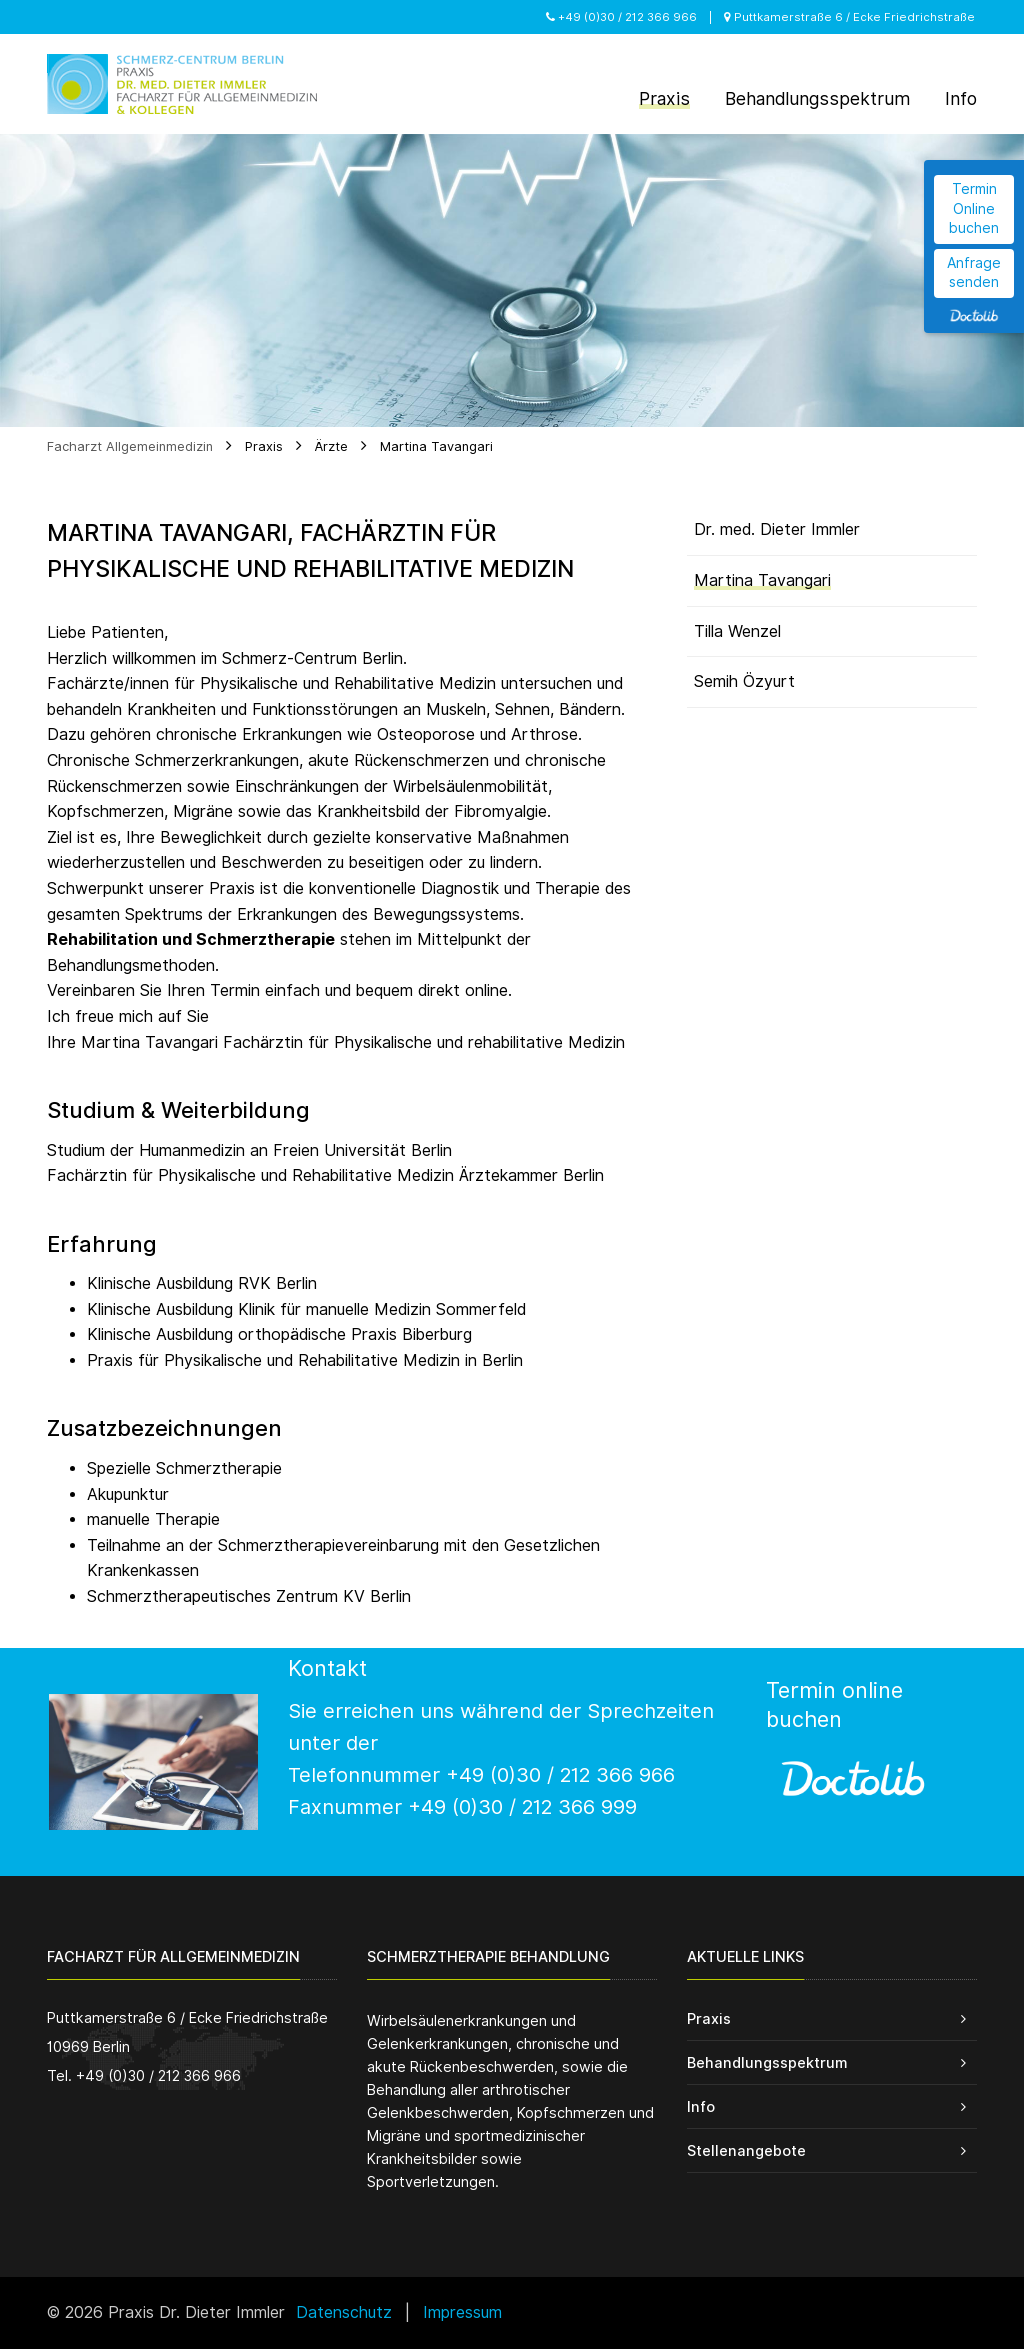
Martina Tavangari (436, 446)
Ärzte (331, 446)
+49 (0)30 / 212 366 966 (621, 17)
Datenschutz (344, 2312)
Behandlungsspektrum (767, 2062)
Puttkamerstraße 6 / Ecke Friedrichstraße (849, 17)
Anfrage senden (974, 273)
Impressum (462, 2312)
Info (701, 2106)
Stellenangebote (746, 2150)
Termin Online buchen (974, 208)
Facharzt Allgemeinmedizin (130, 446)
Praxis (264, 446)
